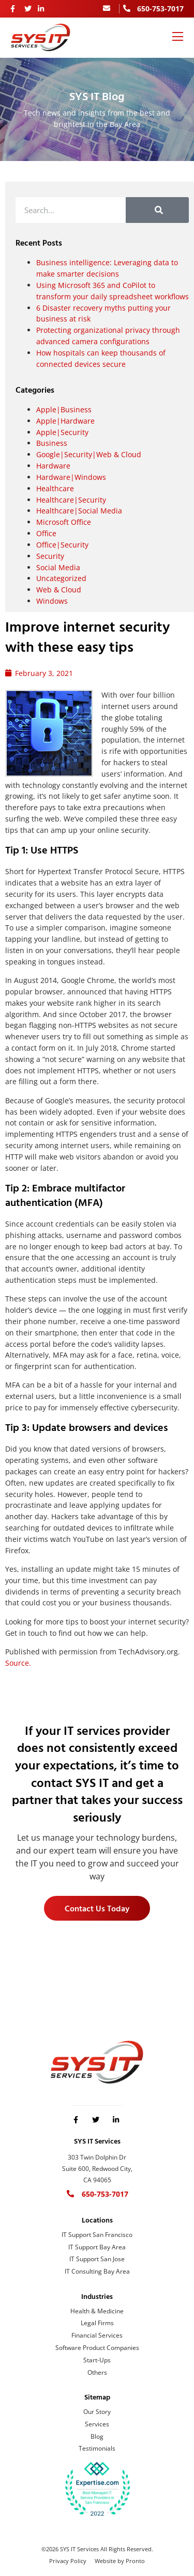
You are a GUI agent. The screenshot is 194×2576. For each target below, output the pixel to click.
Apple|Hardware (65, 421)
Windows (52, 601)
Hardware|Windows (71, 477)
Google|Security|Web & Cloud (88, 454)
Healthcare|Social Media (79, 511)
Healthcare (55, 488)
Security (50, 556)
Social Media (58, 567)
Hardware (53, 466)
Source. (18, 1663)
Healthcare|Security (71, 500)
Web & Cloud (58, 589)
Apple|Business (64, 409)
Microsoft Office (63, 522)
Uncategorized (61, 578)
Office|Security (62, 545)
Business (51, 443)
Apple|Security (62, 432)
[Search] (157, 210)
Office (46, 533)
